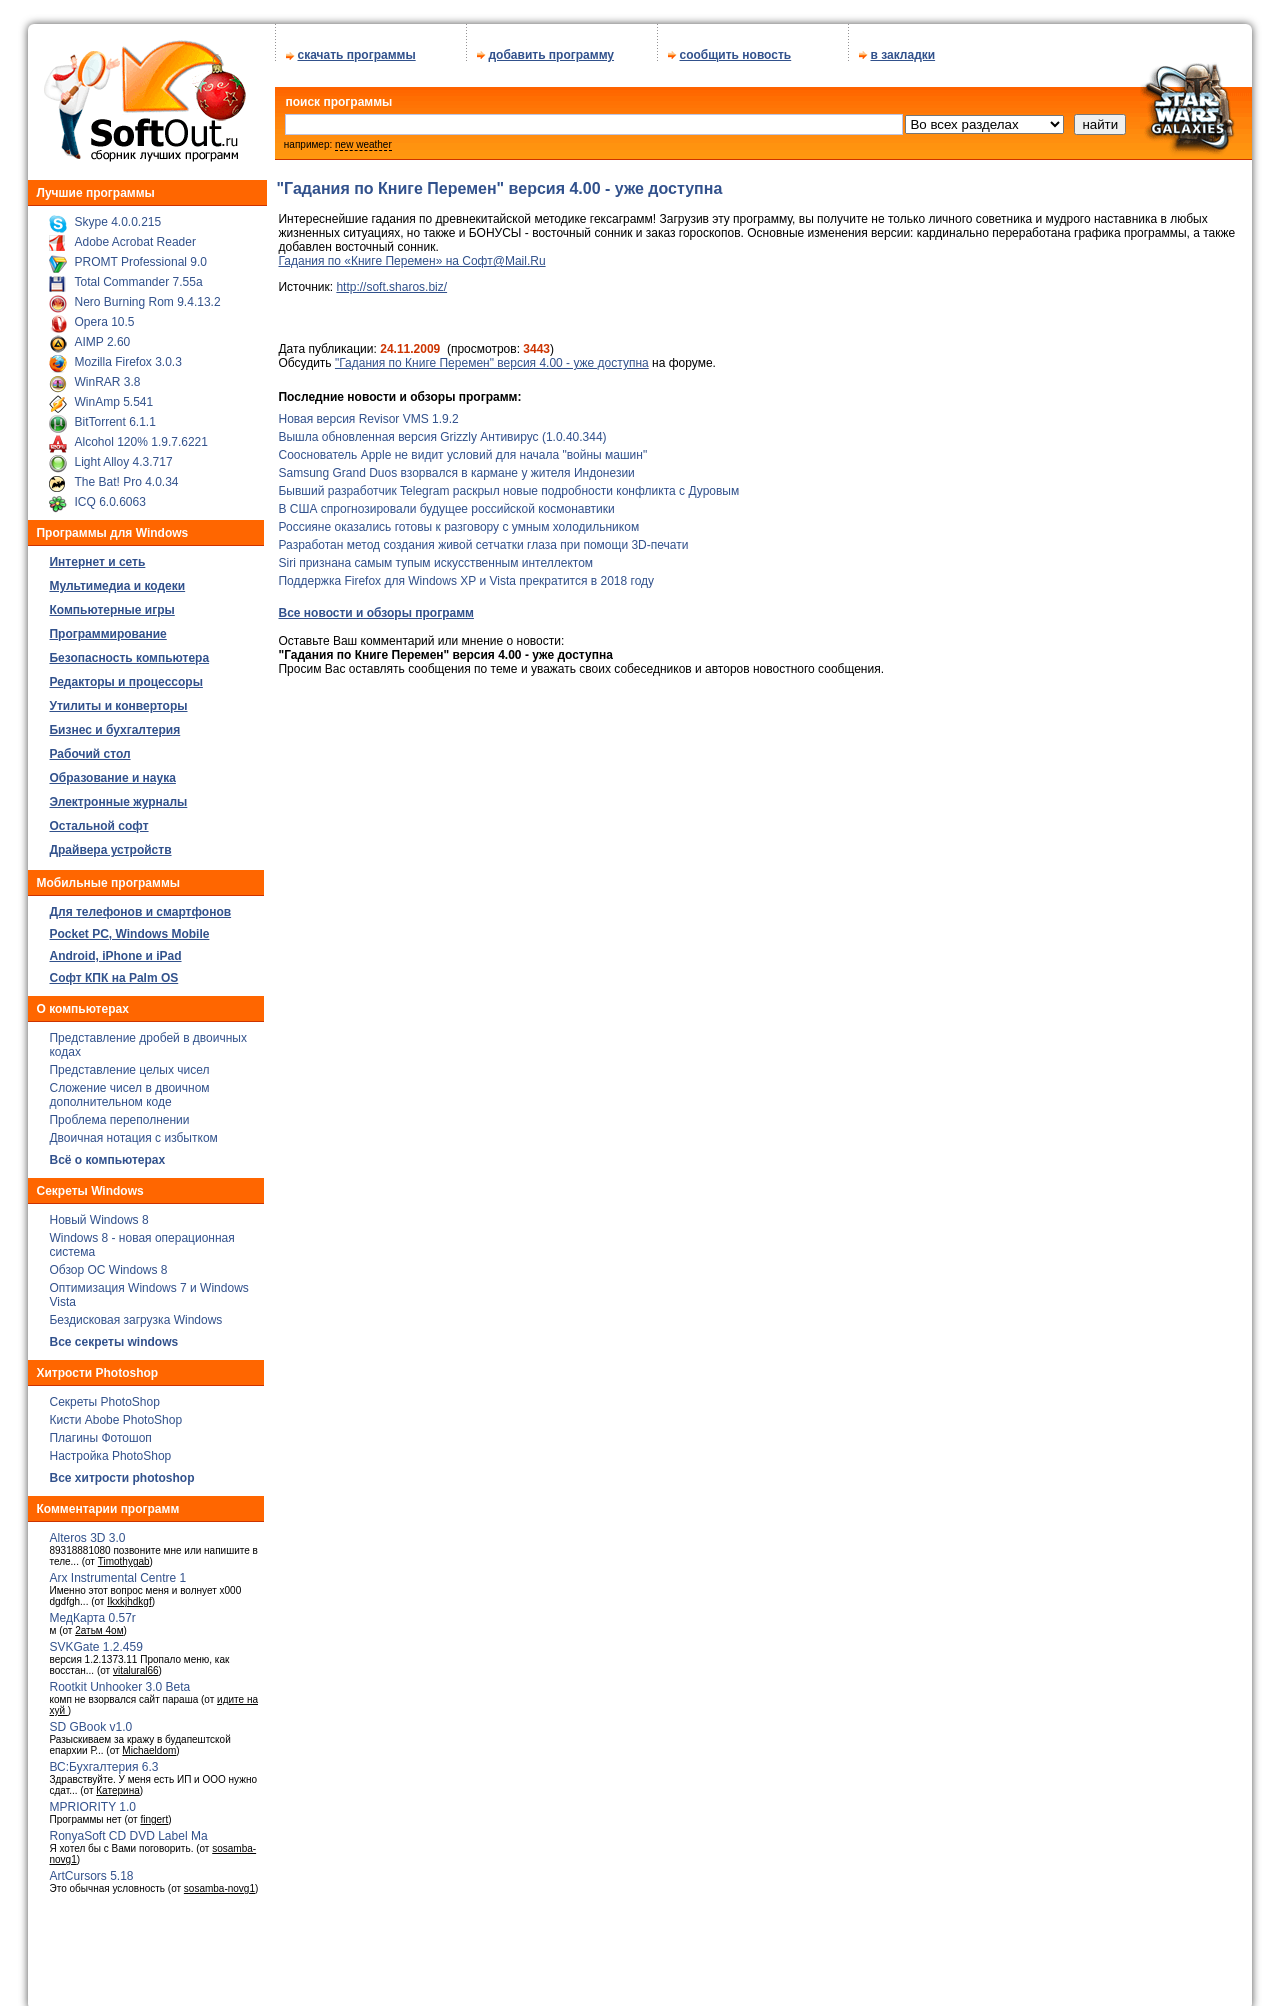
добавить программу (551, 48)
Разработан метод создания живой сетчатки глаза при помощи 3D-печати (483, 538)
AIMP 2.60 (102, 335)
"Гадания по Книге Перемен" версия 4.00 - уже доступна (492, 356)
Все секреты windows (113, 1335)
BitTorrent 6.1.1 (114, 415)
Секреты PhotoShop (104, 1395)
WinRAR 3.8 (107, 375)
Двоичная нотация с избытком (133, 1131)
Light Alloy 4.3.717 (123, 455)
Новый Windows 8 (98, 1213)
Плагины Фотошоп (100, 1431)
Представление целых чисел (129, 1063)
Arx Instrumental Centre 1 (117, 1571)
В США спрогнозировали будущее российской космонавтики (446, 502)
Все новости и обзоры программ (375, 606)
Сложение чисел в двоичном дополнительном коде (129, 1088)
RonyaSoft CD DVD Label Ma (128, 1829)
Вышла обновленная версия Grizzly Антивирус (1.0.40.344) (442, 430)
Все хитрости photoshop (121, 1471)
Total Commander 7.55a (138, 275)
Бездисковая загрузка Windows (135, 1313)
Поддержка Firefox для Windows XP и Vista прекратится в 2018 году (466, 574)
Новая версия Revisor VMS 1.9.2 (368, 412)
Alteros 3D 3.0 (87, 1531)
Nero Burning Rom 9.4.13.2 (147, 295)
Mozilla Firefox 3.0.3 (127, 355)
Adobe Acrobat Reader (134, 235)
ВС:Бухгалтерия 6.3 (103, 1760)
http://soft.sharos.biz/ (391, 280)
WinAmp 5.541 (113, 395)
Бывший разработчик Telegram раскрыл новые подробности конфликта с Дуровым (508, 484)
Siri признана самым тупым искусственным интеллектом (435, 556)
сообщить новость (735, 48)
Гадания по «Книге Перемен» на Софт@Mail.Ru (411, 254)
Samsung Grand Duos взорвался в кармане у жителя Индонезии (456, 466)
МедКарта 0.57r (92, 1611)
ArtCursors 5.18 (91, 1869)
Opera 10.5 (104, 315)
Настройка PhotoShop (110, 1449)
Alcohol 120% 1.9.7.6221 (140, 435)
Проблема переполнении (119, 1113)
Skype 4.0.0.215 (117, 215)
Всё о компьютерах (107, 1153)
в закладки (902, 48)
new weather (363, 137)
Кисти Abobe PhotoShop (115, 1413)
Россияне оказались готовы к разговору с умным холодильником (458, 520)
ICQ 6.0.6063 (109, 495)
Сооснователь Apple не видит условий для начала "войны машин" (462, 448)
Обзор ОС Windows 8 (108, 1263)
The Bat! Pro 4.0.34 (126, 475)
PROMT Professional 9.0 (140, 255)
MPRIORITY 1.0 (92, 1800)
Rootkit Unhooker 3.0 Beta (119, 1680)
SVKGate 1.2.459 (95, 1640)
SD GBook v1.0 (90, 1720)
